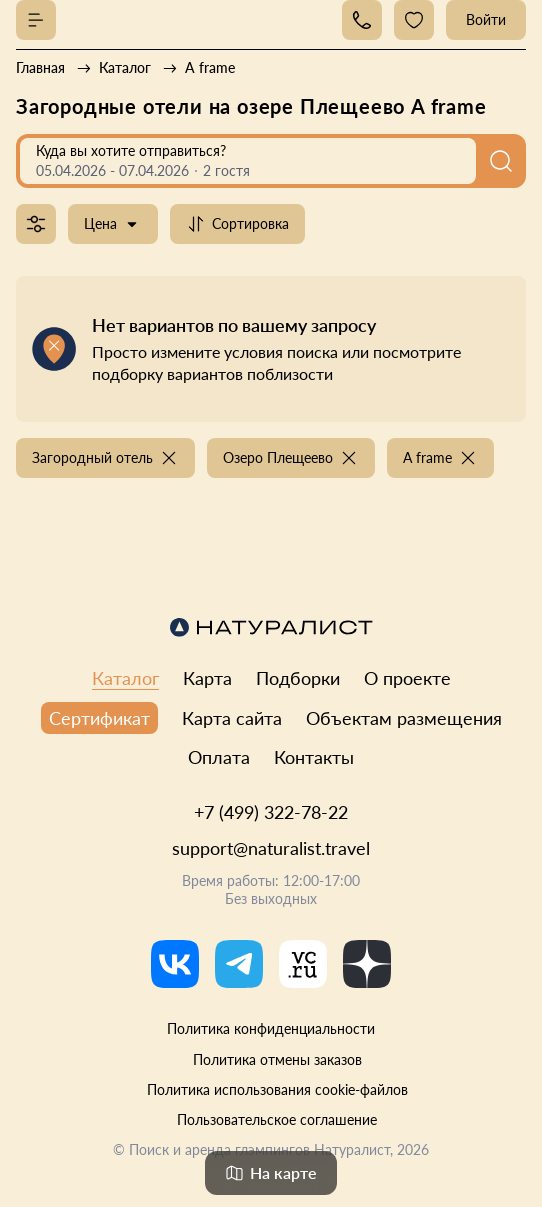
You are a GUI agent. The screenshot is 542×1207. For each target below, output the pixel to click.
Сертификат (99, 718)
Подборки (298, 678)
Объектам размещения (404, 718)
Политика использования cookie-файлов (277, 1089)
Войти (486, 19)
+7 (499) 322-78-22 (271, 812)
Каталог (125, 678)
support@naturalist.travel (271, 848)
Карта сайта (232, 718)
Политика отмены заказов (277, 1059)
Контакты (314, 757)
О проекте (407, 678)
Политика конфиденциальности (271, 1028)
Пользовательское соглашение (277, 1119)
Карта (207, 678)
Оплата (219, 757)
